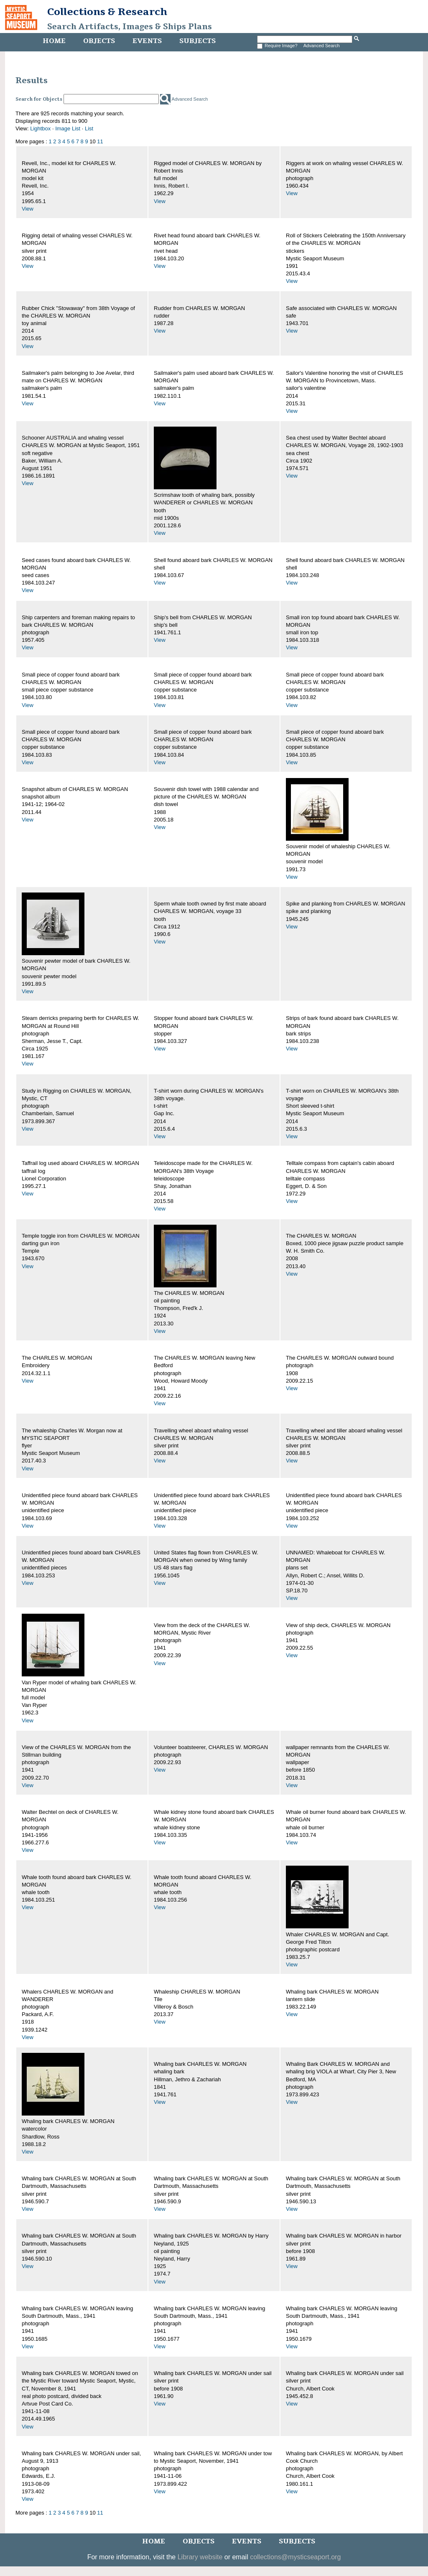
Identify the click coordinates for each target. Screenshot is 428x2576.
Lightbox (40, 128)
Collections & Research (107, 11)
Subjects (197, 41)
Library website (200, 2557)
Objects (99, 41)
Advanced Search (321, 45)
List (89, 128)
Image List (67, 128)
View (27, 209)
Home (54, 41)
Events (147, 41)
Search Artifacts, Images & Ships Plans (129, 26)
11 (100, 141)
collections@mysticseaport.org (295, 2557)
